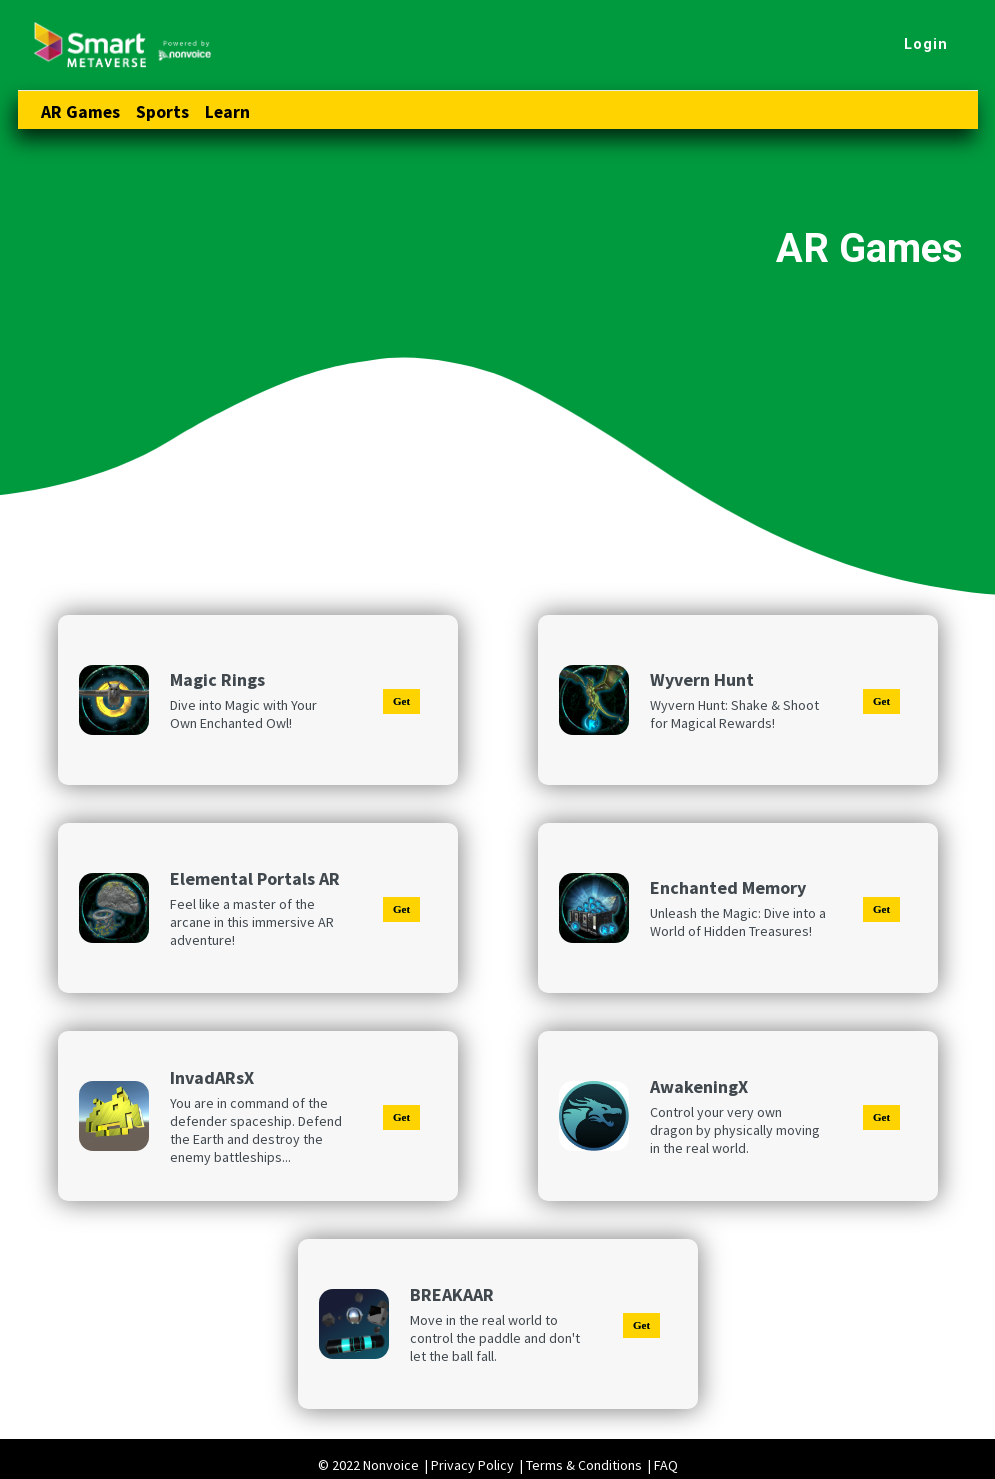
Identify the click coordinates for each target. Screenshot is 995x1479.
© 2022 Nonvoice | (374, 1465)
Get (401, 701)
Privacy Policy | (478, 1465)
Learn (227, 112)
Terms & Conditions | (590, 1465)
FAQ (666, 1465)
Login (926, 44)
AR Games (80, 112)
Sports (162, 112)
